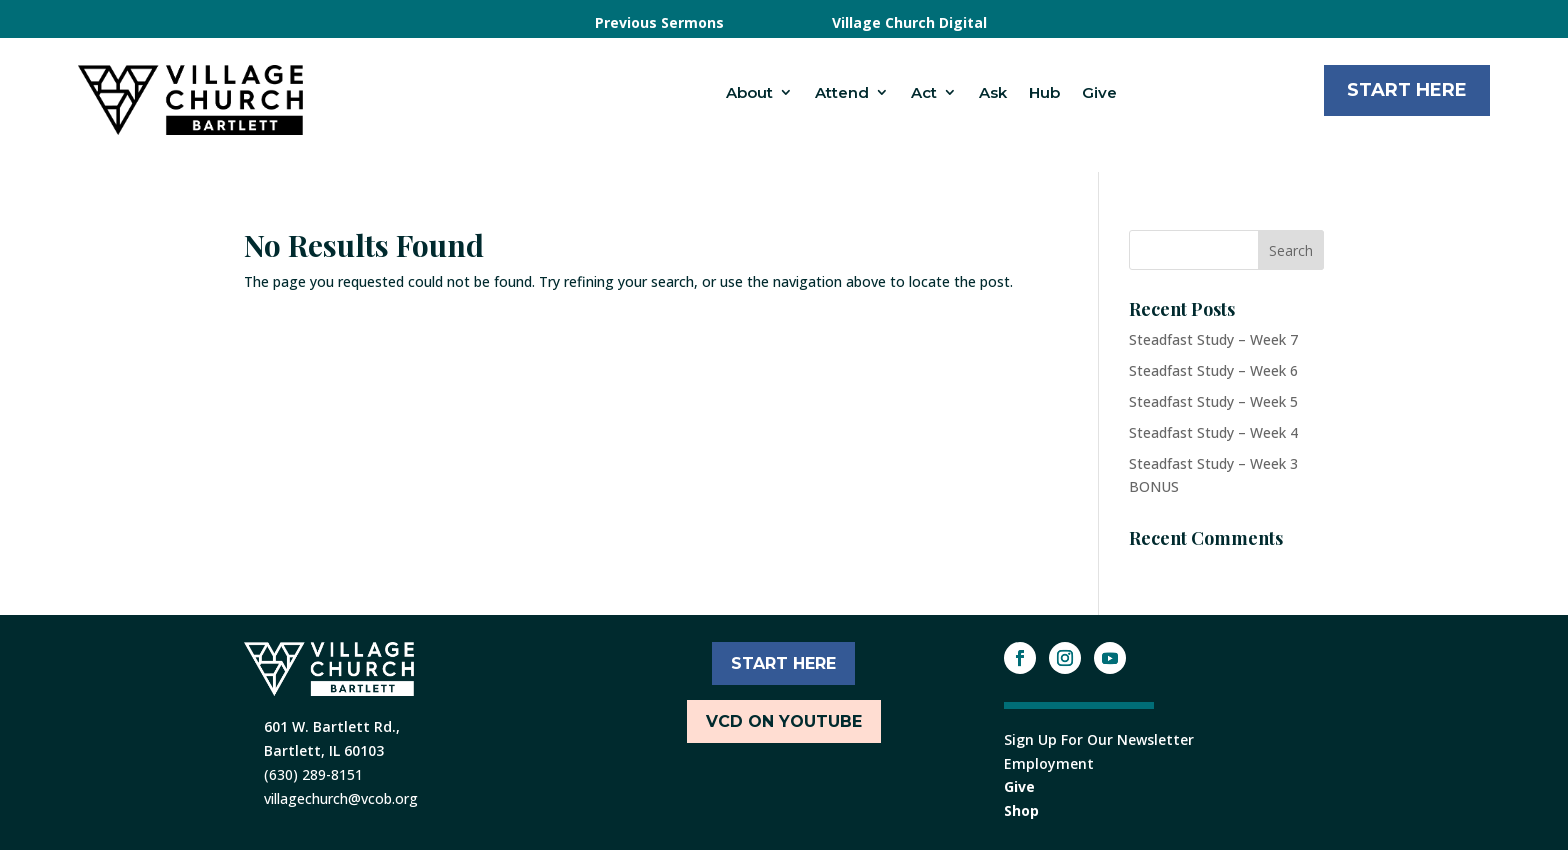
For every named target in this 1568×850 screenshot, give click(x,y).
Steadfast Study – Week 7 (1213, 339)
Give (1099, 92)
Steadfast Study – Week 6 (1213, 370)
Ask (993, 92)
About (749, 92)
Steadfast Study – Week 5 (1213, 401)
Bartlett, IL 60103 (324, 750)
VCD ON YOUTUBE (784, 721)
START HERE (783, 663)
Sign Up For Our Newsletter (1099, 739)
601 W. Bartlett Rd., (332, 726)
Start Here (1407, 90)
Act (924, 92)
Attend (842, 92)
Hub (1044, 92)
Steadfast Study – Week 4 (1213, 432)
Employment (1049, 763)
